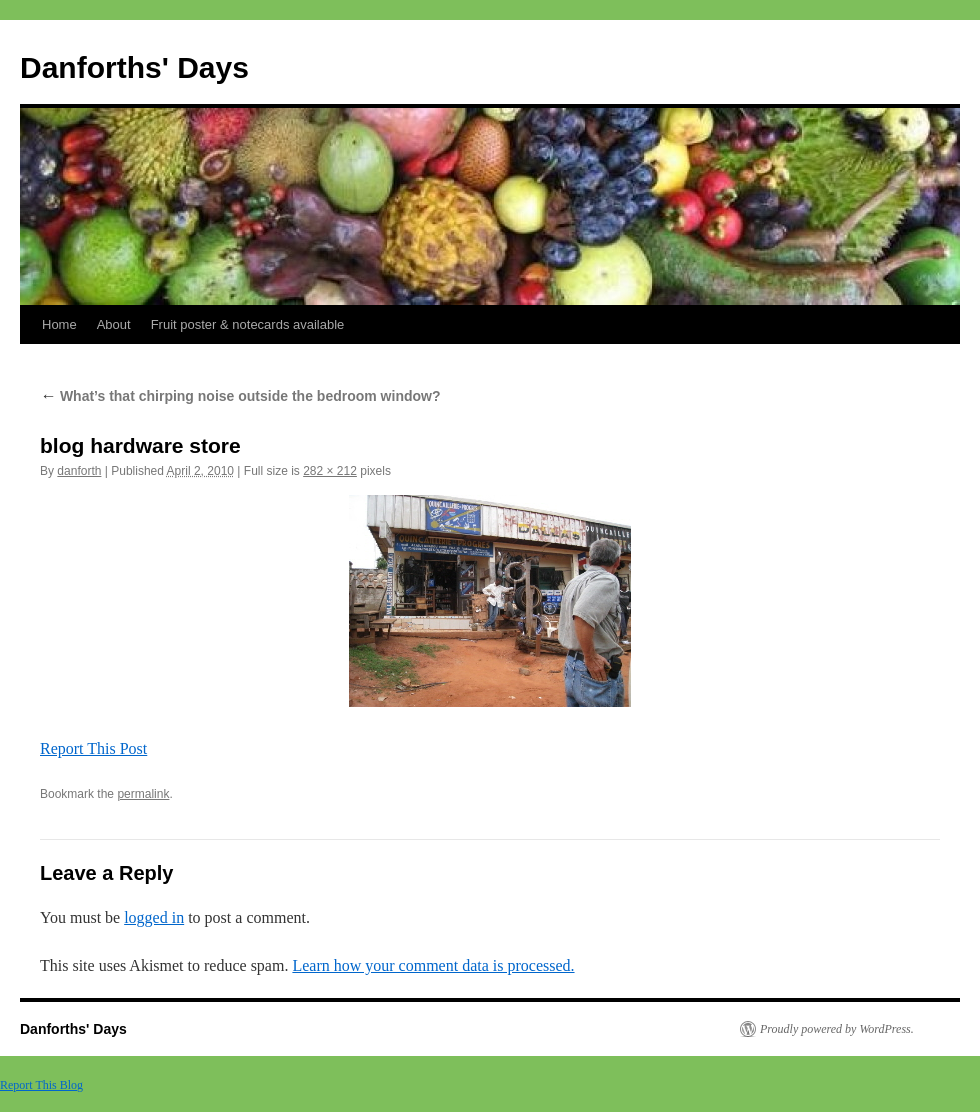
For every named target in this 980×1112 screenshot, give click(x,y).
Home (59, 324)
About (114, 324)
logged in (154, 917)
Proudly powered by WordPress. (837, 1029)
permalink (143, 794)
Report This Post (93, 748)
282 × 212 (330, 471)
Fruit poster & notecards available (248, 324)
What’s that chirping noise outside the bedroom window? (240, 396)
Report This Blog (41, 1085)
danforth (79, 471)
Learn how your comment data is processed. (433, 965)
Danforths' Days (134, 67)
